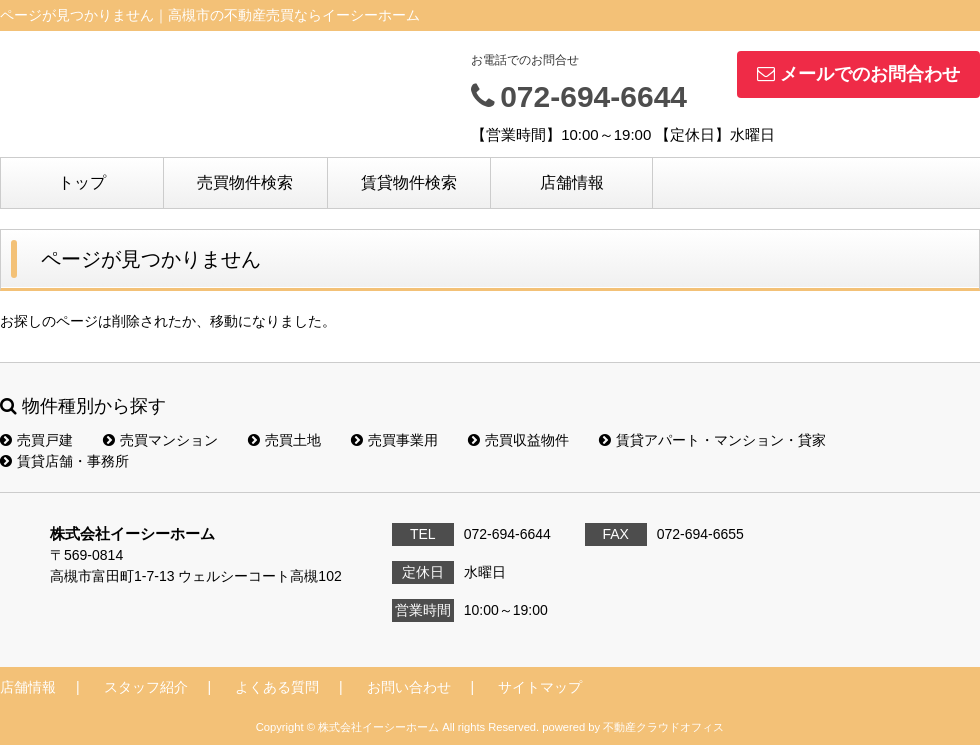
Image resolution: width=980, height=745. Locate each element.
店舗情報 (572, 182)
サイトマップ (540, 687)
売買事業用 (394, 440)
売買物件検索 (245, 182)
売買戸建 (36, 440)
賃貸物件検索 (409, 182)
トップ (82, 182)
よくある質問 (277, 687)
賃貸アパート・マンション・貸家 (712, 440)
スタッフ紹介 (146, 687)
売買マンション (160, 440)
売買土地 (284, 440)
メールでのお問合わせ (858, 74)
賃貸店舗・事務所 (64, 461)
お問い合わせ (409, 687)
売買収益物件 (518, 440)
